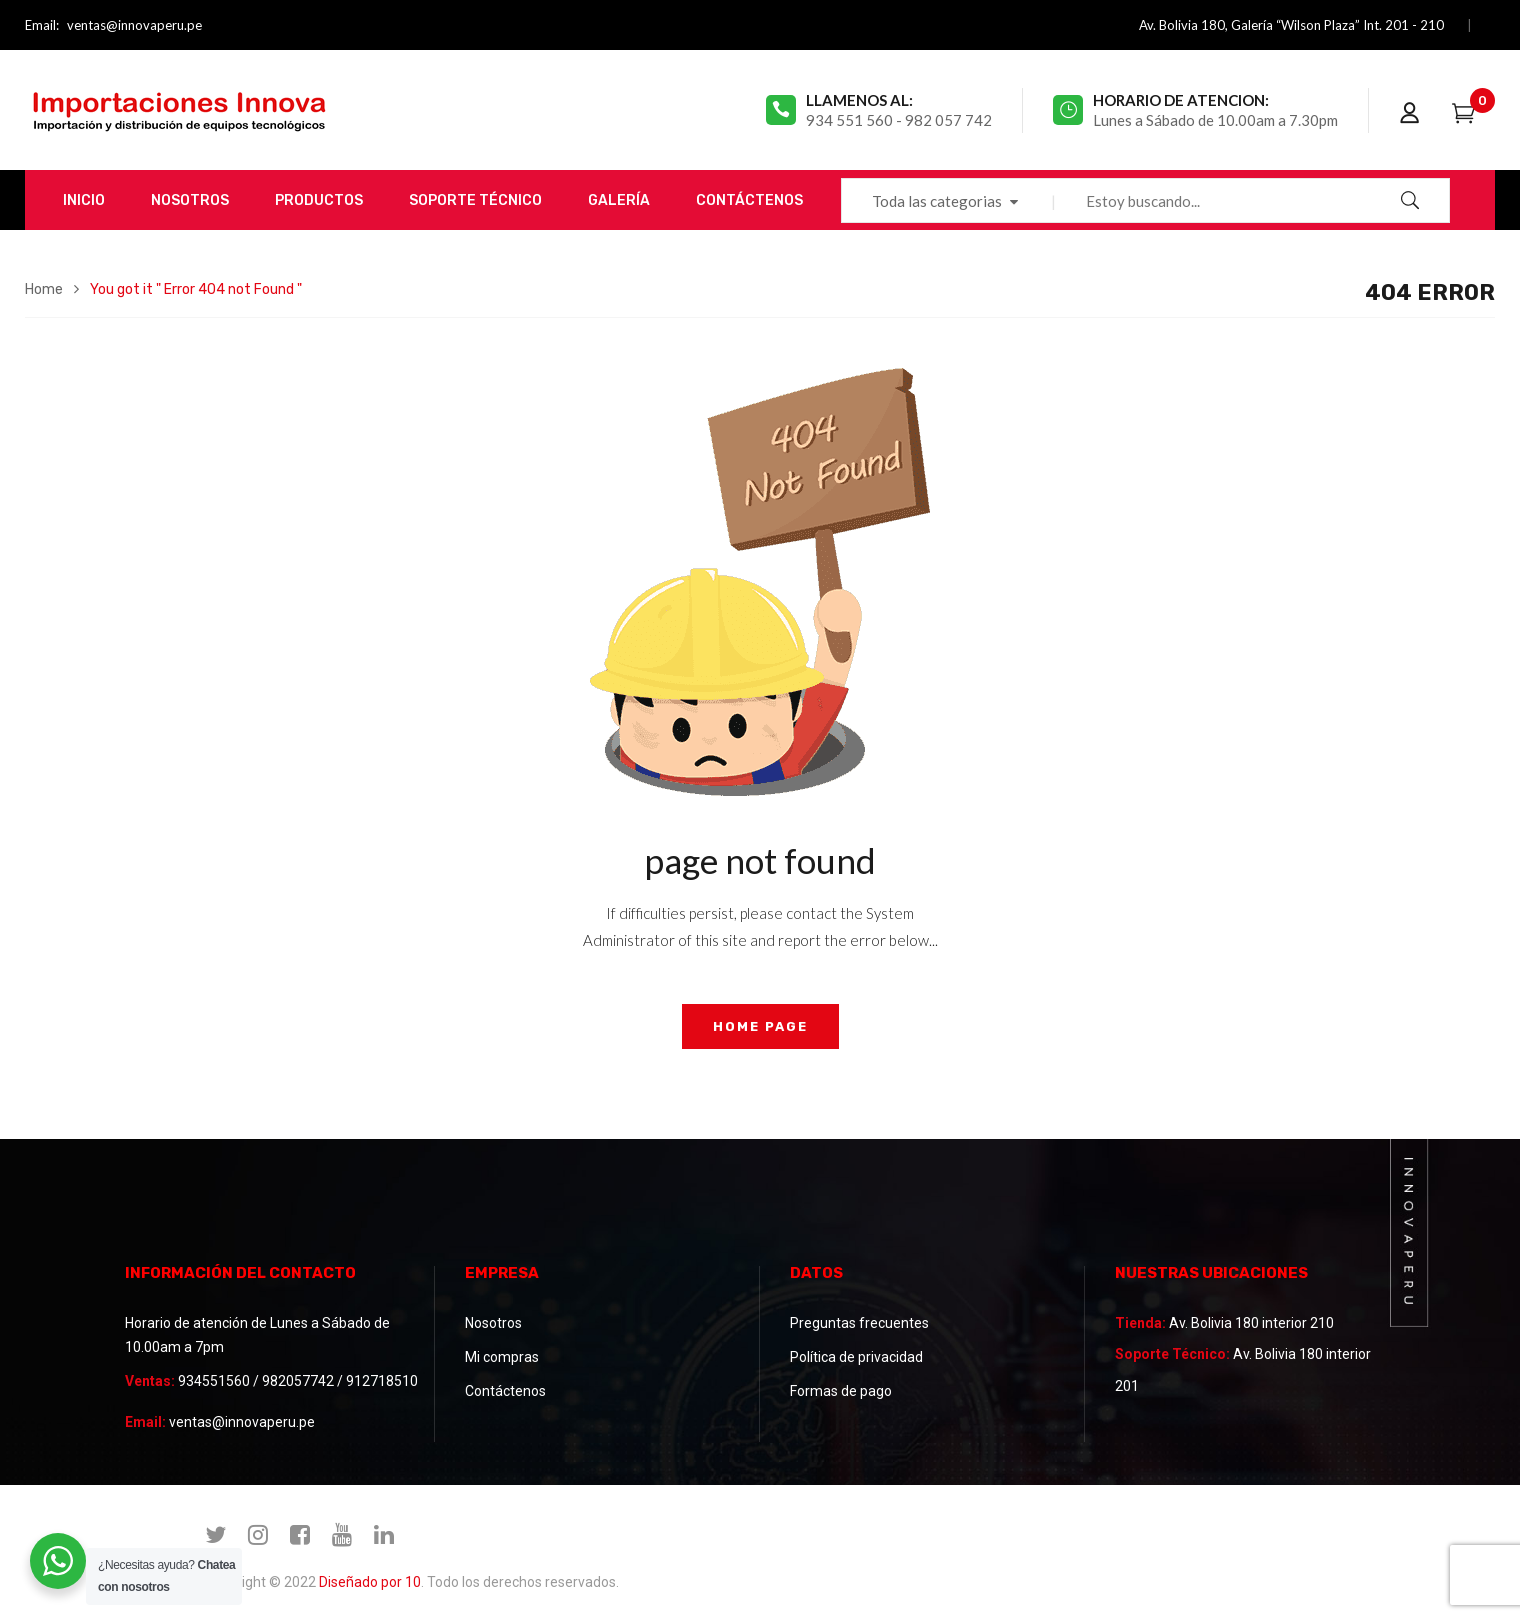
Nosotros (493, 1323)
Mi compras (502, 1357)
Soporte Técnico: (1172, 1354)
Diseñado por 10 (370, 1582)
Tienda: (1140, 1323)
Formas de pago (841, 1391)
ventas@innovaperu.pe (134, 25)
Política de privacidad (856, 1357)
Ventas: (150, 1381)
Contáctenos (505, 1391)
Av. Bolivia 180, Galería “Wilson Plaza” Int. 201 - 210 (1291, 25)
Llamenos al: (859, 100)
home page (760, 1026)
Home (44, 289)
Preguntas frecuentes (859, 1323)
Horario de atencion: (1181, 100)
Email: (42, 25)
